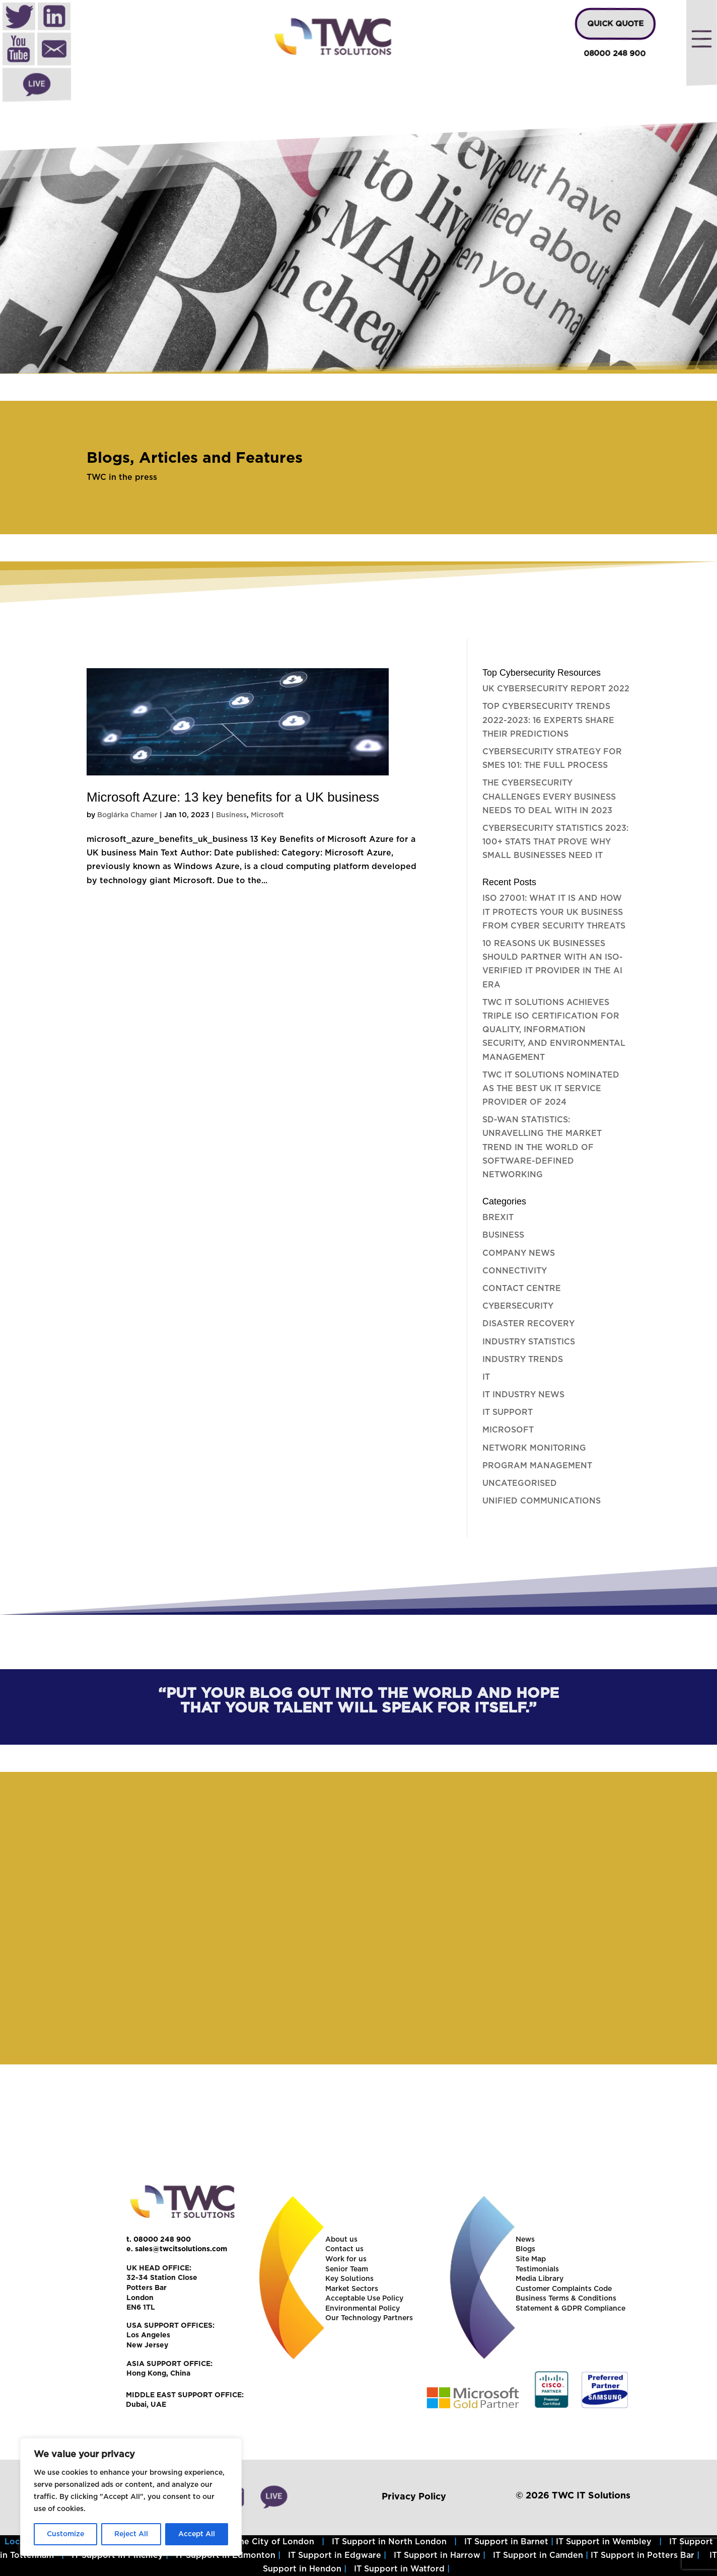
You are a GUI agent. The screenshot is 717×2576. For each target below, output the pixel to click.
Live (37, 85)
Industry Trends (522, 1359)
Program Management (537, 1466)
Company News (518, 1253)
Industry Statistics (528, 1342)
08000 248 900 (615, 53)
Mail (54, 50)
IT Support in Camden (538, 2555)
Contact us (344, 2249)
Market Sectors (351, 2289)
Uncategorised (519, 1483)
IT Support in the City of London (246, 2542)
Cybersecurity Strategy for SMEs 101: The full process (552, 758)
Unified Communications (541, 1501)
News (525, 2239)
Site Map (531, 2259)
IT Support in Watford (399, 2569)
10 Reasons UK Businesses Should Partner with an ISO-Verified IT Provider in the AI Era (552, 964)
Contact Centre (521, 1288)
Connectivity (514, 1271)
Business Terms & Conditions (566, 2298)
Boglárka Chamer (127, 815)
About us (341, 2239)
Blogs (525, 2249)
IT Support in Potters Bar (642, 2555)
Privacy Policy (414, 2496)
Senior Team (346, 2269)
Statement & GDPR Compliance (570, 2308)
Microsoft (267, 815)
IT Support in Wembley (604, 2542)
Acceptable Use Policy (364, 2298)
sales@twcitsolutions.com (181, 2249)
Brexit (498, 1217)
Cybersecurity (517, 1306)
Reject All (131, 2534)
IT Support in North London (389, 2542)
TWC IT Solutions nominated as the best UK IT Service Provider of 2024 (550, 1088)
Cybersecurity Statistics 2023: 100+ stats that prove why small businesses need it (555, 842)
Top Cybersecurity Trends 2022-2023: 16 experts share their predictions (548, 720)
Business (231, 815)
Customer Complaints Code (564, 2289)
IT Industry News (523, 1395)
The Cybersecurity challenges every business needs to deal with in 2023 (549, 796)
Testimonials (537, 2269)
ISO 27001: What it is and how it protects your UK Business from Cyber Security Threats (553, 911)
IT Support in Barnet (506, 2542)
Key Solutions (349, 2278)
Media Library (539, 2278)
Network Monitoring (534, 1448)
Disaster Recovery (528, 1324)
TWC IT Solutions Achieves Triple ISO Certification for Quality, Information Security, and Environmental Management (553, 1029)
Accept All (196, 2534)
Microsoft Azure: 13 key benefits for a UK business (233, 797)
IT (486, 1377)
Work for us (346, 2259)
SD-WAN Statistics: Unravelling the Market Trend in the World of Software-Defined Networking (542, 1147)
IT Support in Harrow (437, 2555)
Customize (65, 2534)
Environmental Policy (362, 2308)
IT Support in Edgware (334, 2555)
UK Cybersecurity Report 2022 (555, 689)
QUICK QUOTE (615, 24)
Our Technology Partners (369, 2318)
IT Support (507, 1412)
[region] (358, 248)
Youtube (18, 50)
